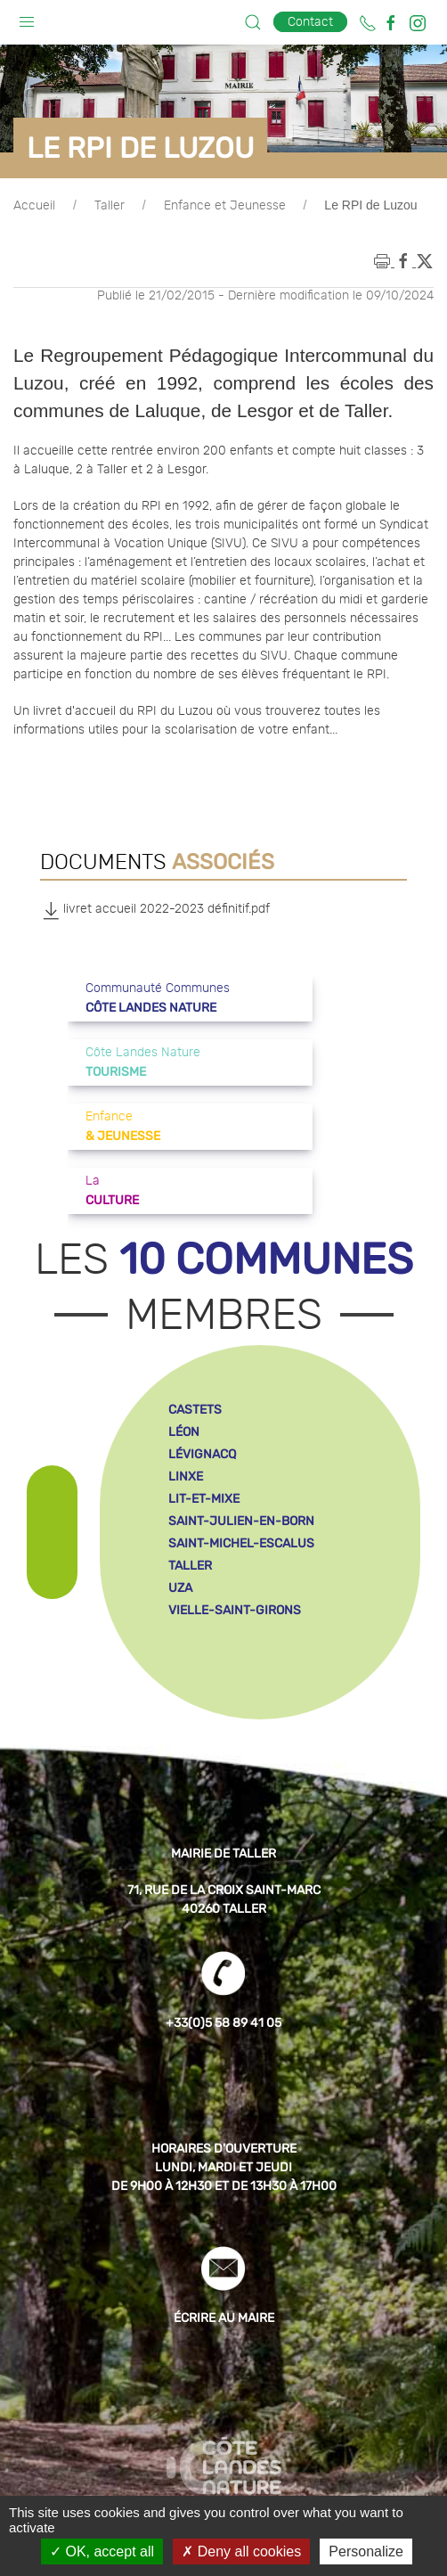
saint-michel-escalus (241, 1543)
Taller (109, 206)
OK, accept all (102, 2551)
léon (183, 1432)
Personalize (366, 2551)
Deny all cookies (241, 2551)
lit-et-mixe (204, 1498)
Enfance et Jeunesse (225, 206)
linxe (185, 1476)
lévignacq (202, 1454)
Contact (310, 22)
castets (195, 1409)
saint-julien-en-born (241, 1521)
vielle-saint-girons (234, 1610)
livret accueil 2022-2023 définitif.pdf (155, 910)
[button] (27, 17)
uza (180, 1588)
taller (190, 1565)
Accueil (34, 206)
